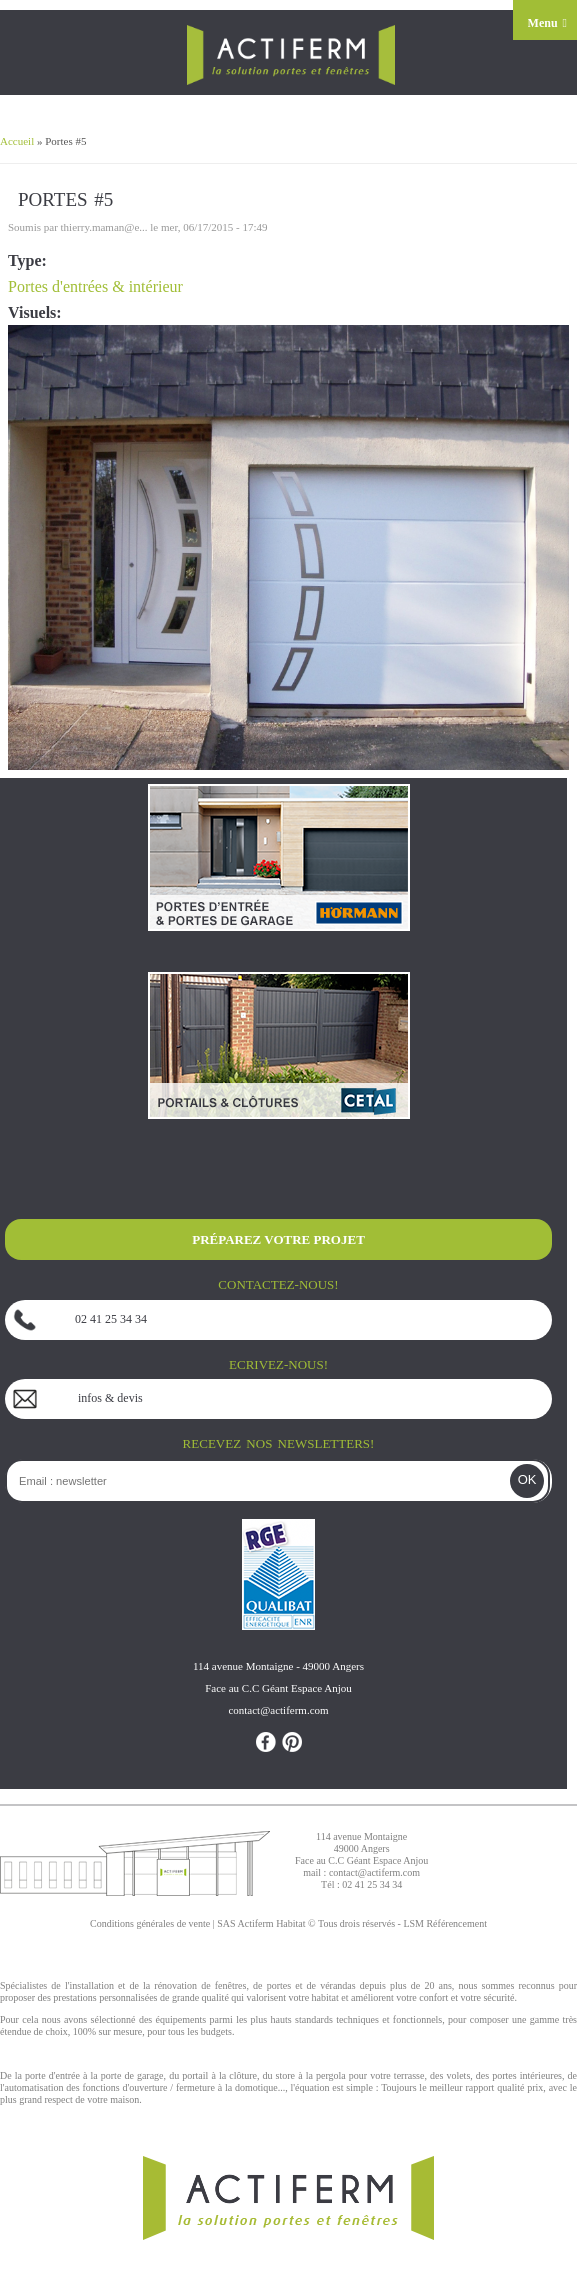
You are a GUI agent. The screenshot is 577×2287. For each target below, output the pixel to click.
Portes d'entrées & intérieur (95, 286)
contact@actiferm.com (374, 1872)
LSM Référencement (445, 1923)
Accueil (17, 141)
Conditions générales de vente (150, 1923)
